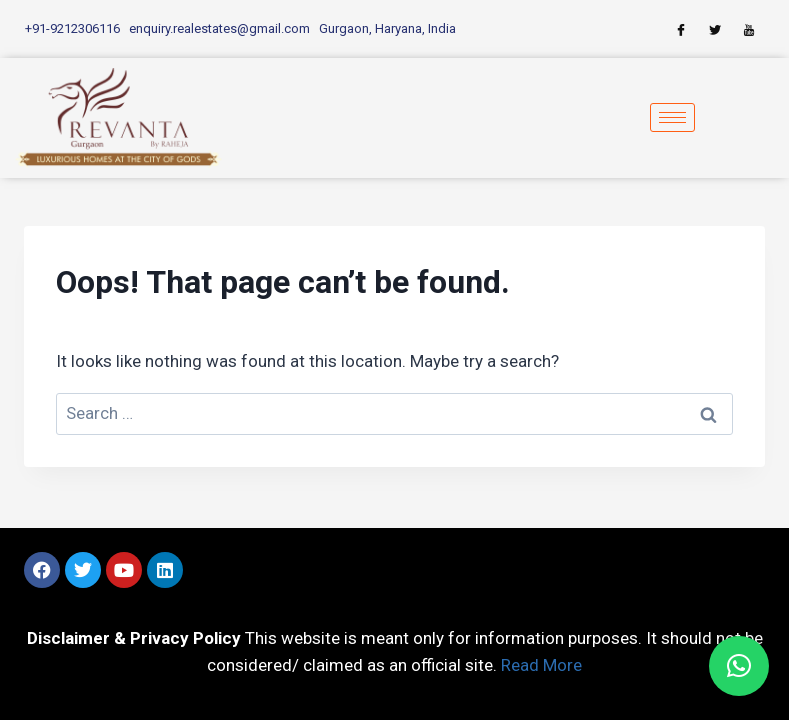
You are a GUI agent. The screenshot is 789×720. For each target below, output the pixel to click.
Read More (541, 665)
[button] (739, 666)
